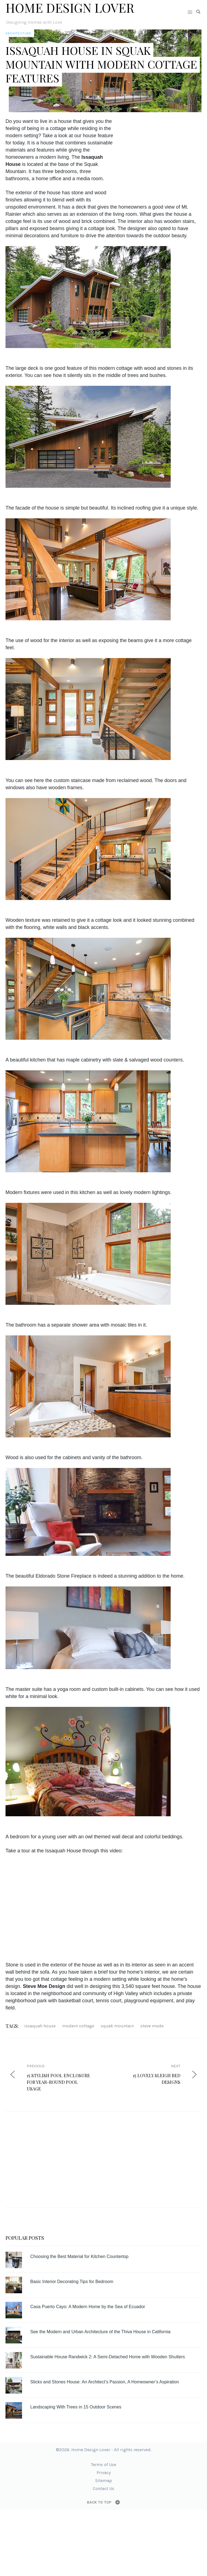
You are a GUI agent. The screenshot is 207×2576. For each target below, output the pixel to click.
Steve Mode (152, 2025)
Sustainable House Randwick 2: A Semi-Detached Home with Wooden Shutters (107, 2356)
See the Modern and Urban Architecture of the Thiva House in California (100, 2331)
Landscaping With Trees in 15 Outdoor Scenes (75, 2407)
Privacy (104, 2472)
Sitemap (103, 2480)
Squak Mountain (117, 2025)
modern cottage (78, 2025)
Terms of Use (103, 2464)
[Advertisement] (163, 152)
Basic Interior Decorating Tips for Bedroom (71, 2281)
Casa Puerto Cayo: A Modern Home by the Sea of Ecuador (87, 2306)
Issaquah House (40, 2025)
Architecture (18, 33)
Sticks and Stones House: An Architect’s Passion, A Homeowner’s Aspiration (104, 2382)
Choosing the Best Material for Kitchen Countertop (79, 2256)
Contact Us (103, 2488)
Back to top (99, 2502)
